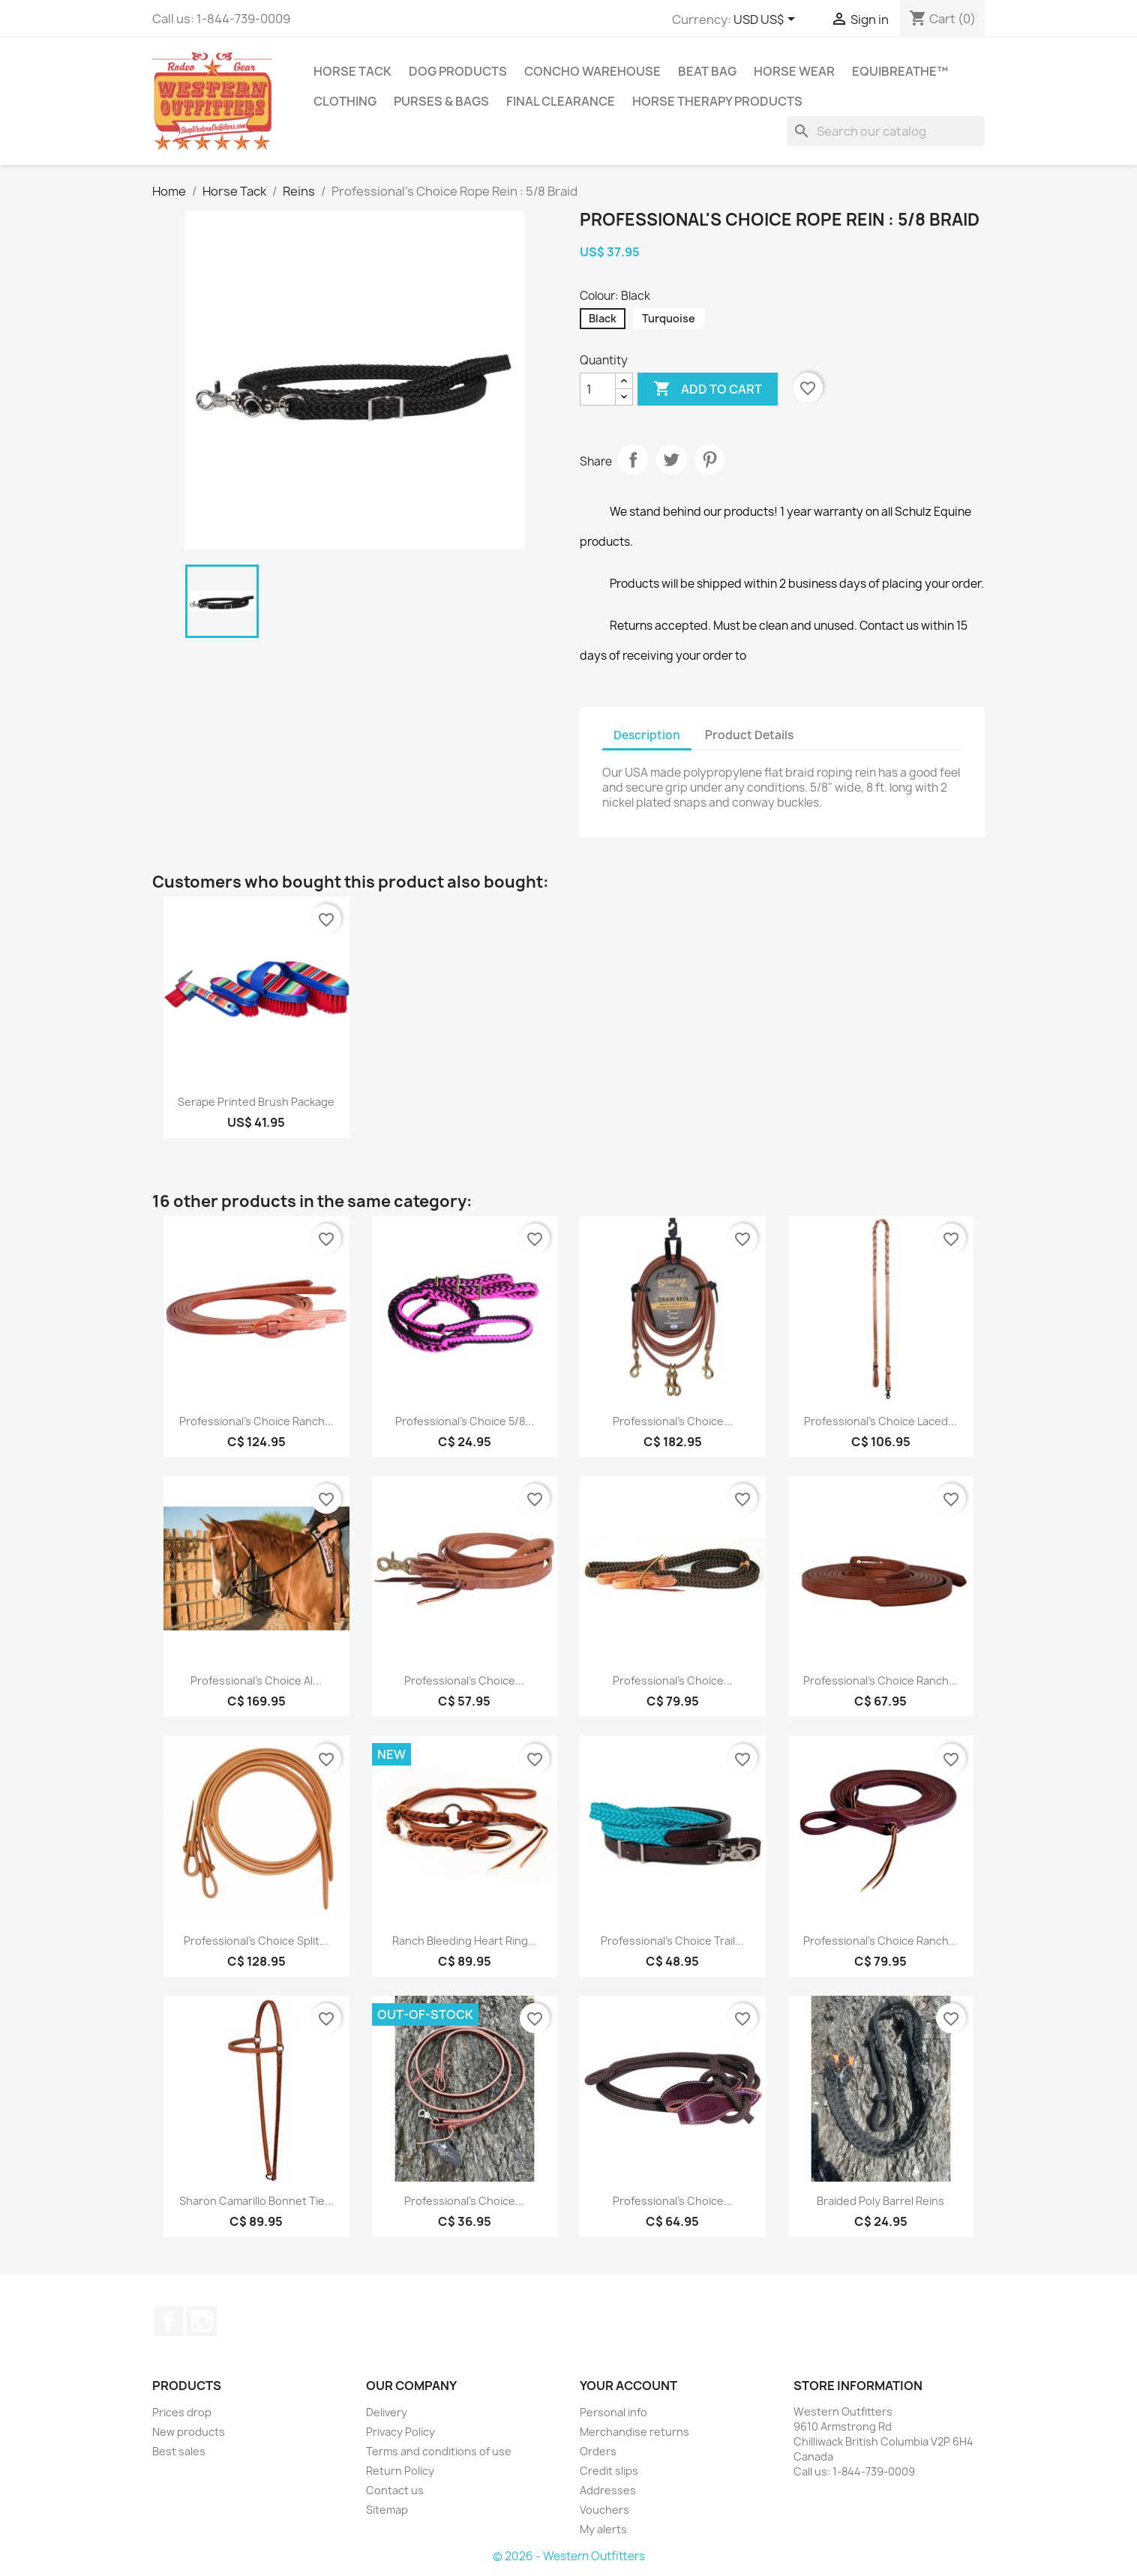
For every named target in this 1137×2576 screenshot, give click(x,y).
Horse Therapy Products (717, 101)
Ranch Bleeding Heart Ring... (464, 1940)
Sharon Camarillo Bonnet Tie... (256, 2201)
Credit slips (609, 2471)
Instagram (202, 2321)
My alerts (603, 2529)
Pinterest (709, 460)
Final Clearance (560, 101)
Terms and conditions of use (439, 2451)
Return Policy (400, 2471)
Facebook (169, 2321)
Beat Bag (707, 71)
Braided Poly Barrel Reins (880, 2201)
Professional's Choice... (673, 1421)
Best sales (179, 2451)
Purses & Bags (441, 101)
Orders (598, 2451)
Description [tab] (647, 735)
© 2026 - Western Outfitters (569, 2556)
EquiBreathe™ (900, 71)
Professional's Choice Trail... (672, 1940)
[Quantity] (598, 389)
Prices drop (182, 2412)
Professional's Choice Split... (256, 1940)
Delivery (386, 2412)
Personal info (613, 2412)
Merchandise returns (634, 2432)
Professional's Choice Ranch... (256, 1421)
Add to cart (707, 389)
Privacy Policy (400, 2432)
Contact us (395, 2490)
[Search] (886, 131)
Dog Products (458, 71)
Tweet (671, 460)
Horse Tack (353, 71)
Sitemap (387, 2510)
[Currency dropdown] (767, 20)
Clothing (345, 101)
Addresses (608, 2490)
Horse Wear (794, 71)
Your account (628, 2385)
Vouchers (604, 2510)
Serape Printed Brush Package (256, 1102)
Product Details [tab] (749, 735)
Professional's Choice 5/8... (464, 1421)
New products (188, 2432)
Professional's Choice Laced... (880, 1421)
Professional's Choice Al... (256, 1680)
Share (633, 460)
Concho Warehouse (592, 71)
